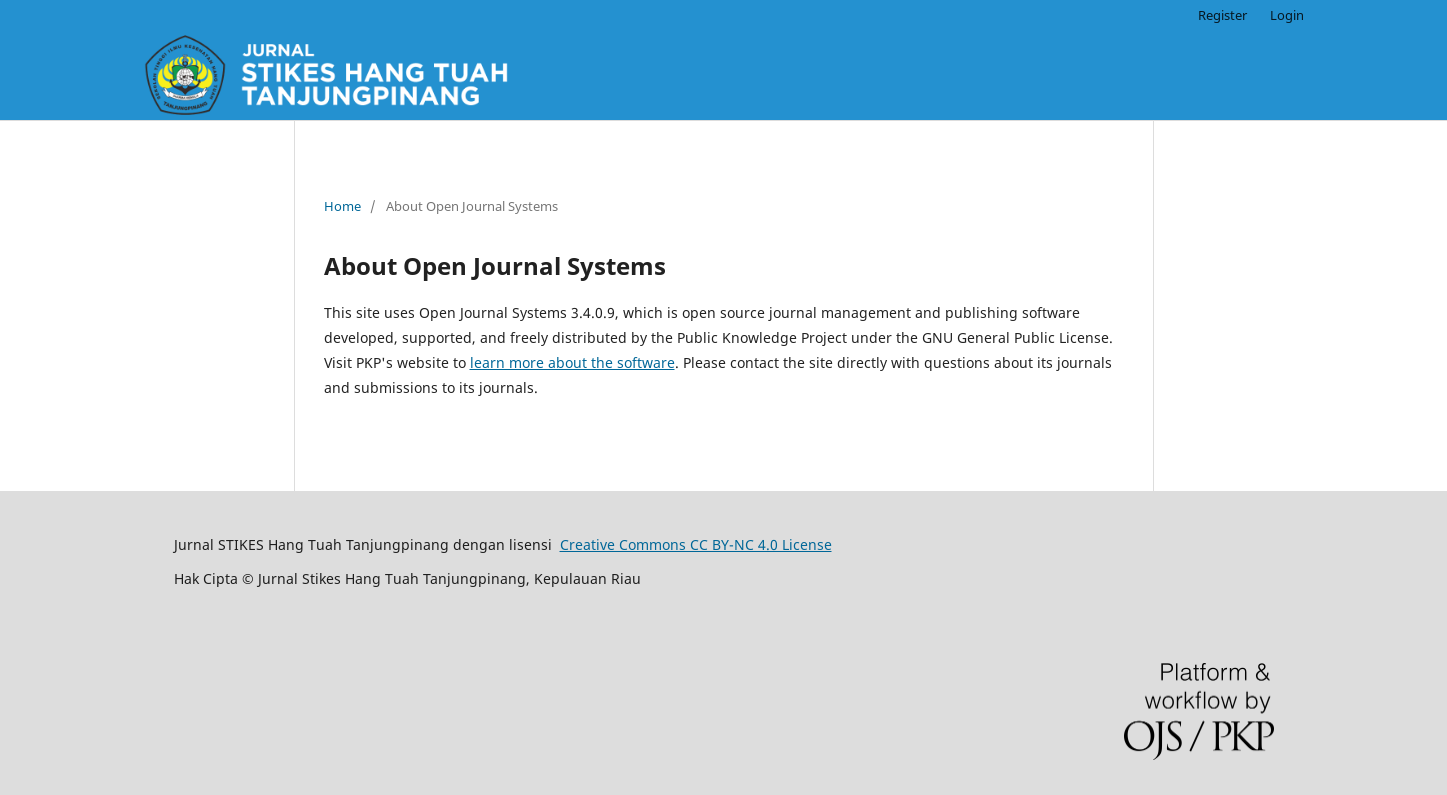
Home (342, 206)
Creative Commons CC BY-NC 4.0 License (696, 544)
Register (1222, 15)
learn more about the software (572, 362)
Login (1287, 15)
